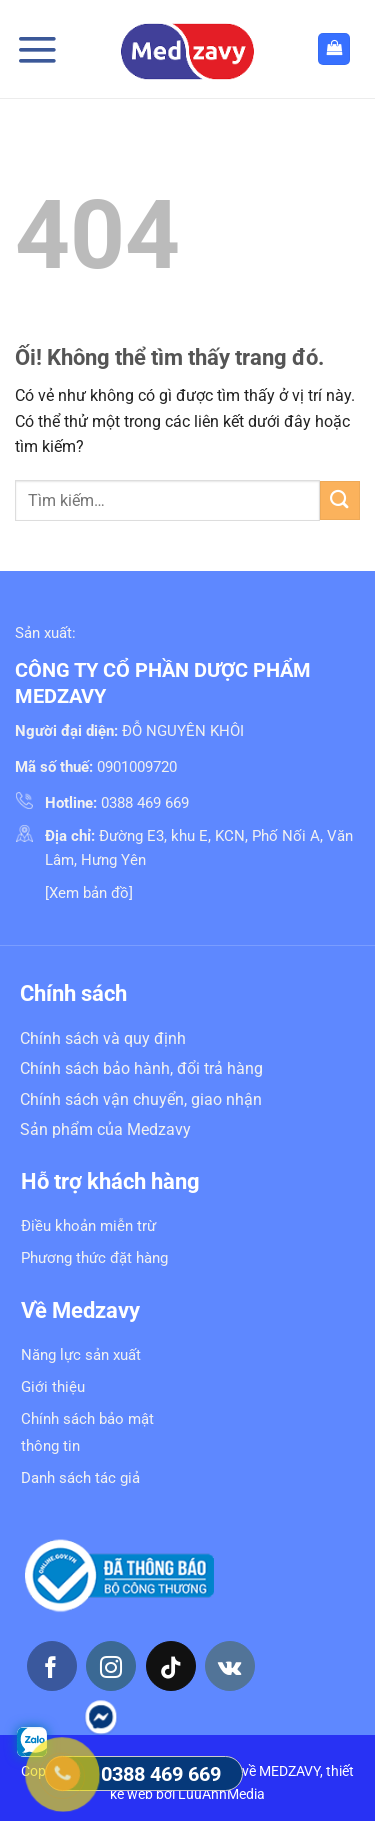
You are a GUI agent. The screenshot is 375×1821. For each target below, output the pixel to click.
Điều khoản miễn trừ (88, 1226)
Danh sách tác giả (80, 1478)
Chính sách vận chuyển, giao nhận (141, 1099)
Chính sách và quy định (103, 1038)
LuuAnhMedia (221, 1794)
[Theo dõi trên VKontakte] (230, 1666)
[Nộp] (340, 500)
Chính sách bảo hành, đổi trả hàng (141, 1068)
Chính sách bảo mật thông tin (87, 1432)
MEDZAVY (289, 1771)
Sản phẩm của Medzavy (105, 1129)
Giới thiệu (53, 1387)
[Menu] (37, 49)
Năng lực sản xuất (81, 1355)
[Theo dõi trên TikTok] (171, 1666)
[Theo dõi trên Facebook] (52, 1666)
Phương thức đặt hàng (94, 1258)
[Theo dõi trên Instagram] (111, 1666)
